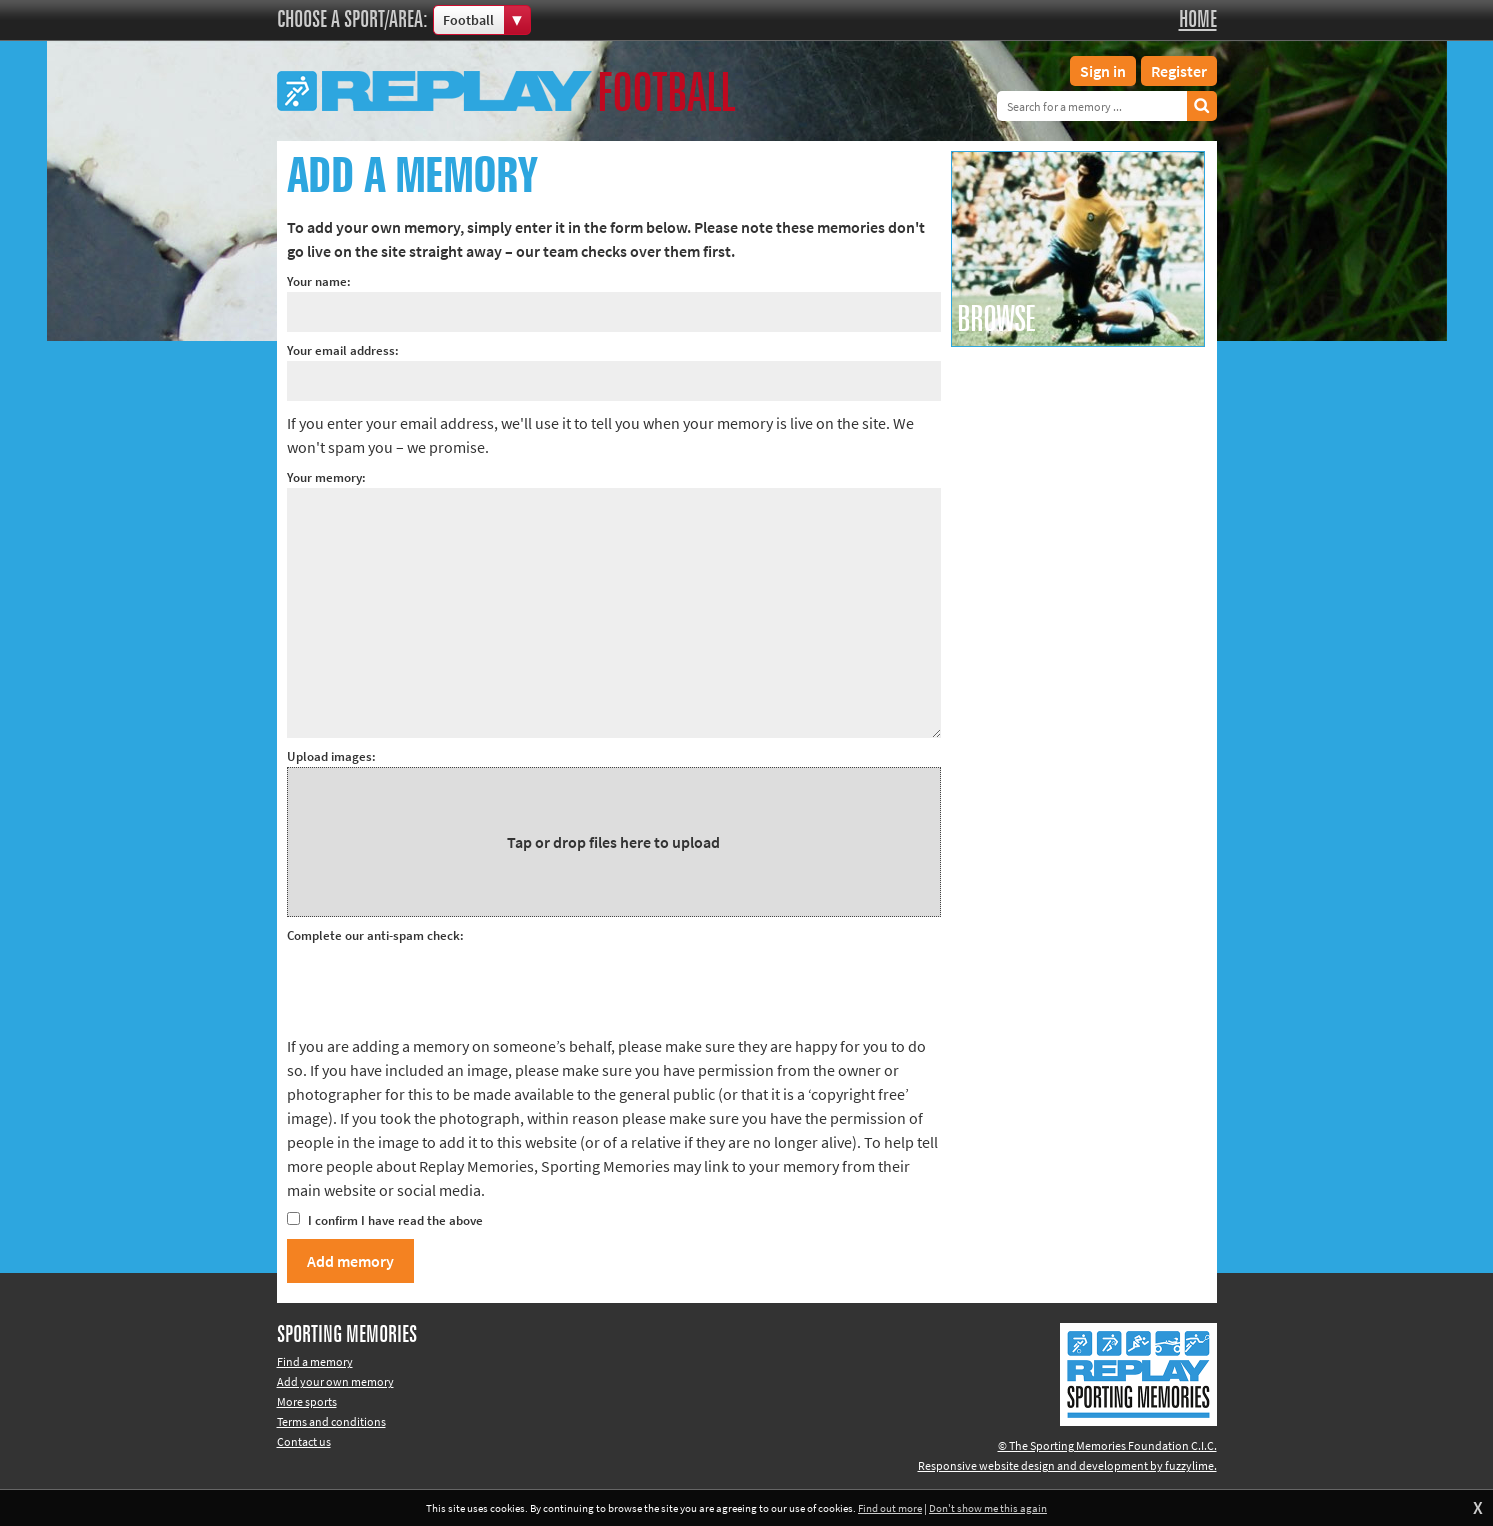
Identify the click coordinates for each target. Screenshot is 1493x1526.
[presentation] (439, 985)
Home (1198, 20)
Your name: (319, 281)
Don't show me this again (988, 1508)
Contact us (304, 1441)
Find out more (890, 1508)
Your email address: (343, 350)
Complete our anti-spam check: (375, 935)
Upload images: (331, 756)
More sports (307, 1401)
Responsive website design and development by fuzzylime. (1067, 1465)
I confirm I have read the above (385, 1220)
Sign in (1103, 71)
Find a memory (315, 1361)
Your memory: (326, 477)
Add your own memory (335, 1381)
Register (1179, 71)
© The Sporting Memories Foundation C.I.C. (1107, 1445)
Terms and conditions (331, 1421)
